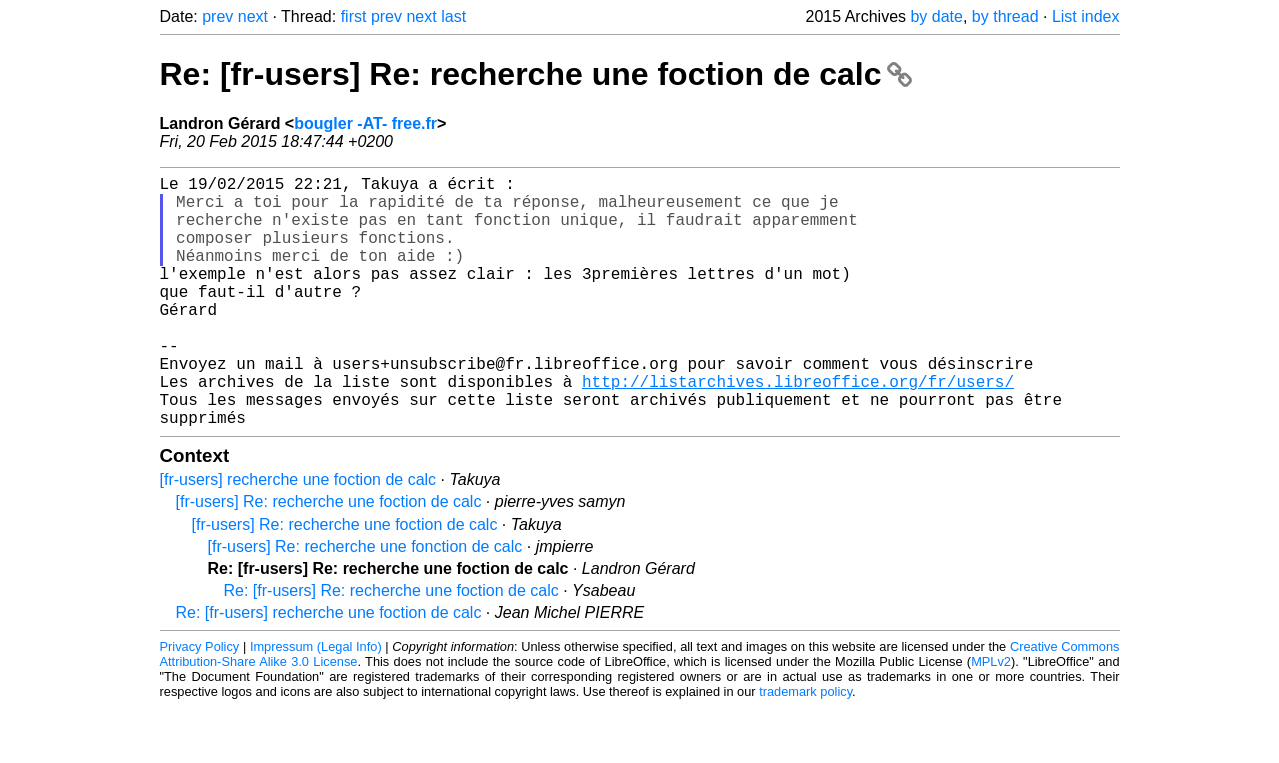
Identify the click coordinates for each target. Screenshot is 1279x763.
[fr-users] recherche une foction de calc (298, 535)
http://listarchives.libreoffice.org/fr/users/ (798, 429)
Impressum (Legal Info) (316, 702)
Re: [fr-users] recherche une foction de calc (329, 668)
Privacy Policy (200, 702)
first (354, 16)
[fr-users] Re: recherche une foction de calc (329, 557)
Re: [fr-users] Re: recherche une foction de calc (536, 74)
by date (936, 16)
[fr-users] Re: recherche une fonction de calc (365, 602)
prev (217, 16)
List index (1086, 16)
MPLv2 (991, 717)
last (453, 16)
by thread (1005, 16)
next (253, 16)
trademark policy (805, 747)
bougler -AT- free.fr (365, 123)
